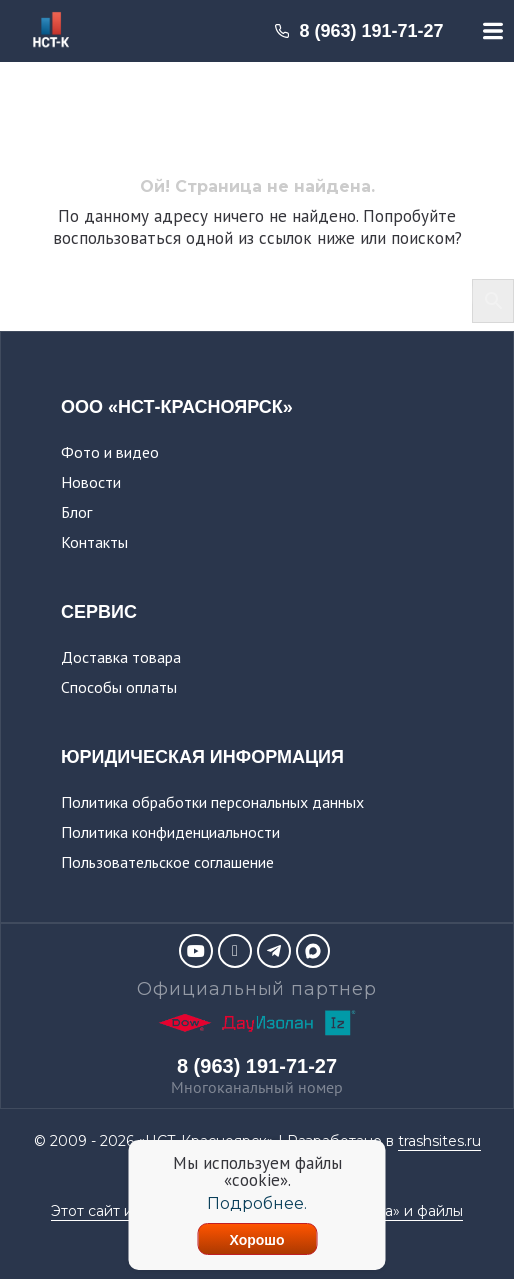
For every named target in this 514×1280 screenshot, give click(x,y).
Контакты (94, 542)
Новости (91, 482)
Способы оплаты (119, 687)
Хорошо (256, 1240)
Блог (76, 512)
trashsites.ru (439, 1141)
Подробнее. (257, 1203)
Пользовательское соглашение (167, 862)
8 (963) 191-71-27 (359, 31)
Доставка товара (121, 657)
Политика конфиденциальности (170, 832)
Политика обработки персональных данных (212, 802)
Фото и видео (110, 452)
